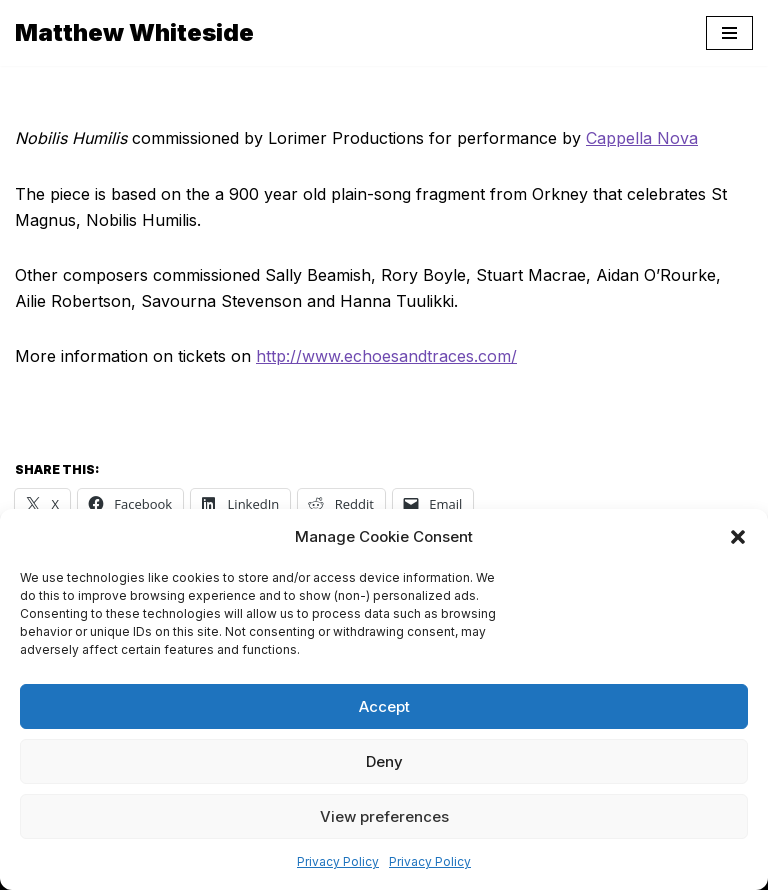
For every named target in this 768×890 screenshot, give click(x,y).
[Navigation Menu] (729, 33)
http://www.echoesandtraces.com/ (386, 356)
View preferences (384, 816)
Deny (384, 761)
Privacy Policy (338, 861)
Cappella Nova (642, 138)
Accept (384, 706)
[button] (738, 537)
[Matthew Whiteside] (134, 33)
